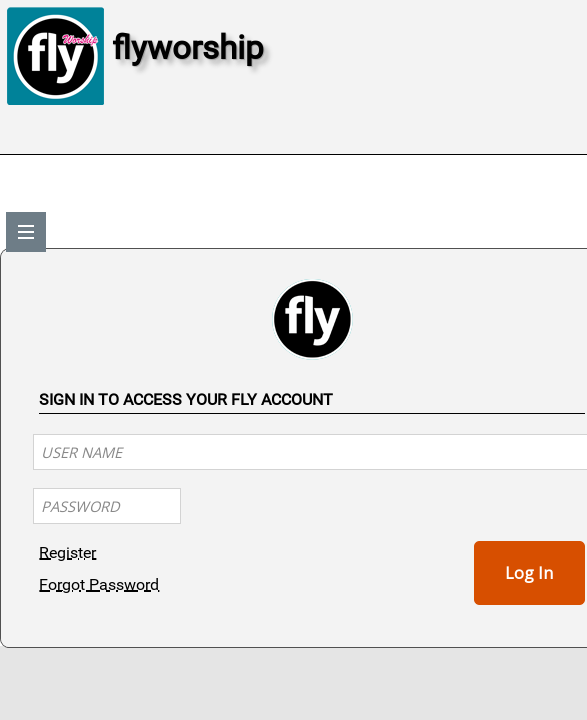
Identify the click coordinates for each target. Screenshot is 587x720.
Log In (529, 573)
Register (67, 552)
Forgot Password (99, 584)
